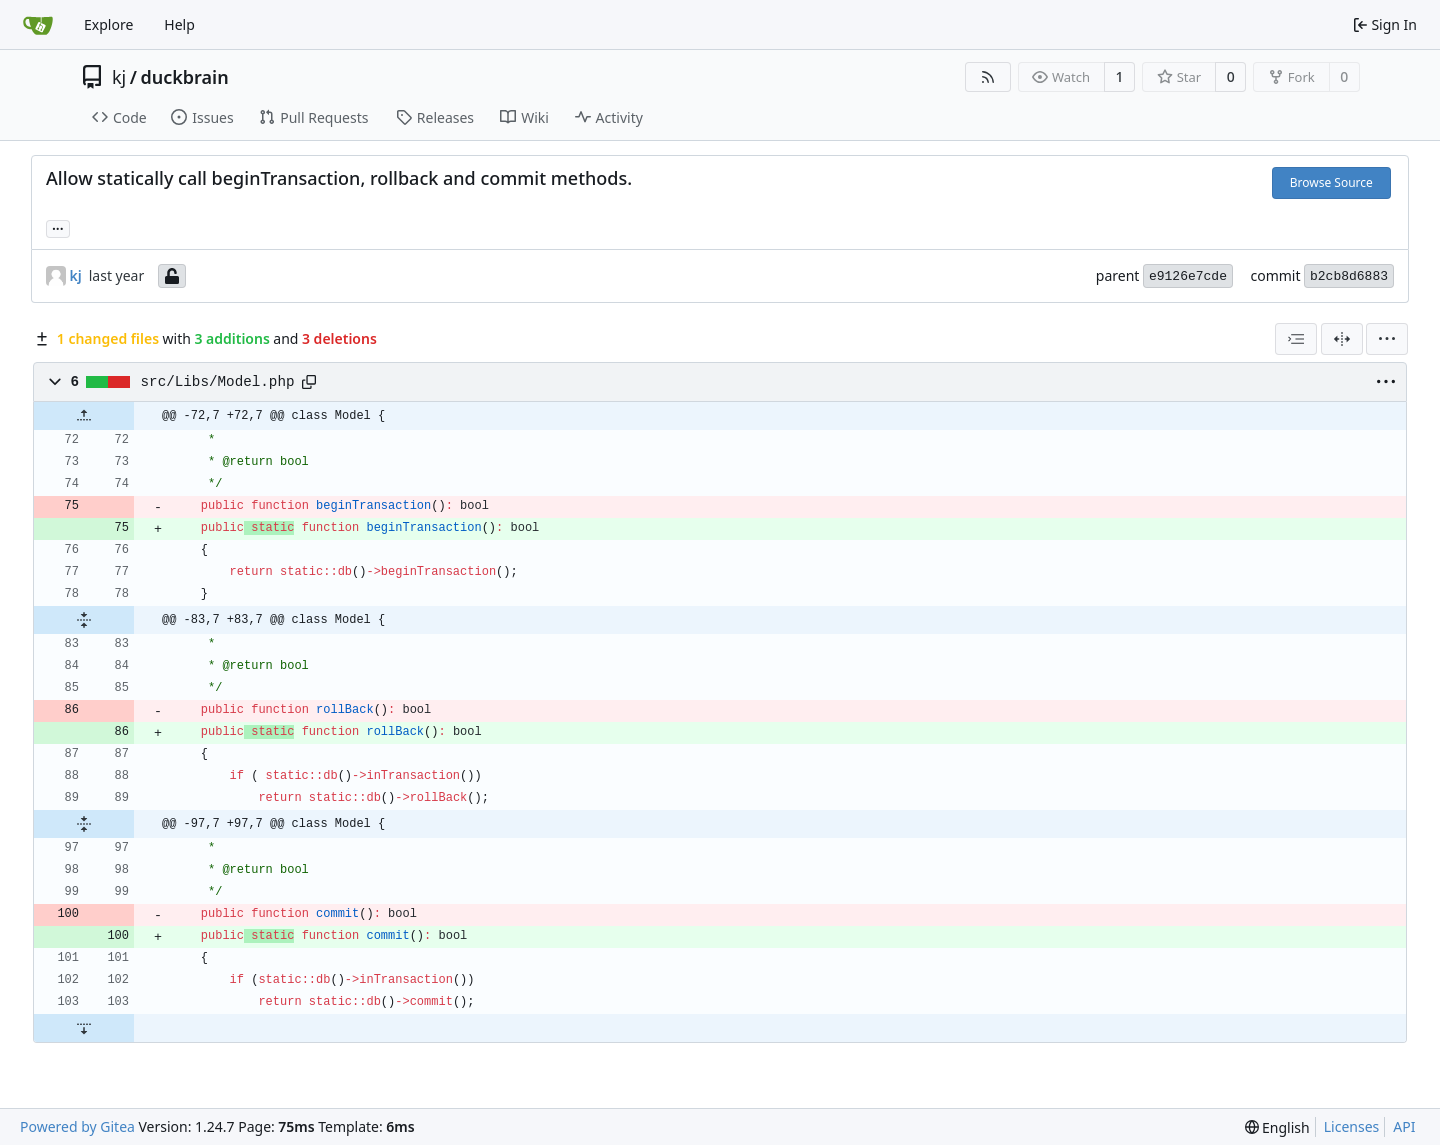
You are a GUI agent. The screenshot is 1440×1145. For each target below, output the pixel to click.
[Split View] (1342, 339)
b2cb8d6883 (1349, 276)
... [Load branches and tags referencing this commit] (58, 227)
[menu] (1387, 339)
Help (179, 24)
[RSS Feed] (988, 77)
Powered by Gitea (77, 1126)
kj (119, 77)
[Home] (38, 25)
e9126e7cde (1188, 276)
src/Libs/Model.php (218, 382)
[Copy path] (309, 382)
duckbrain (184, 77)
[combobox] (1296, 339)
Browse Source (1331, 182)
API (1404, 1126)
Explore (108, 24)
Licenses (1352, 1126)
